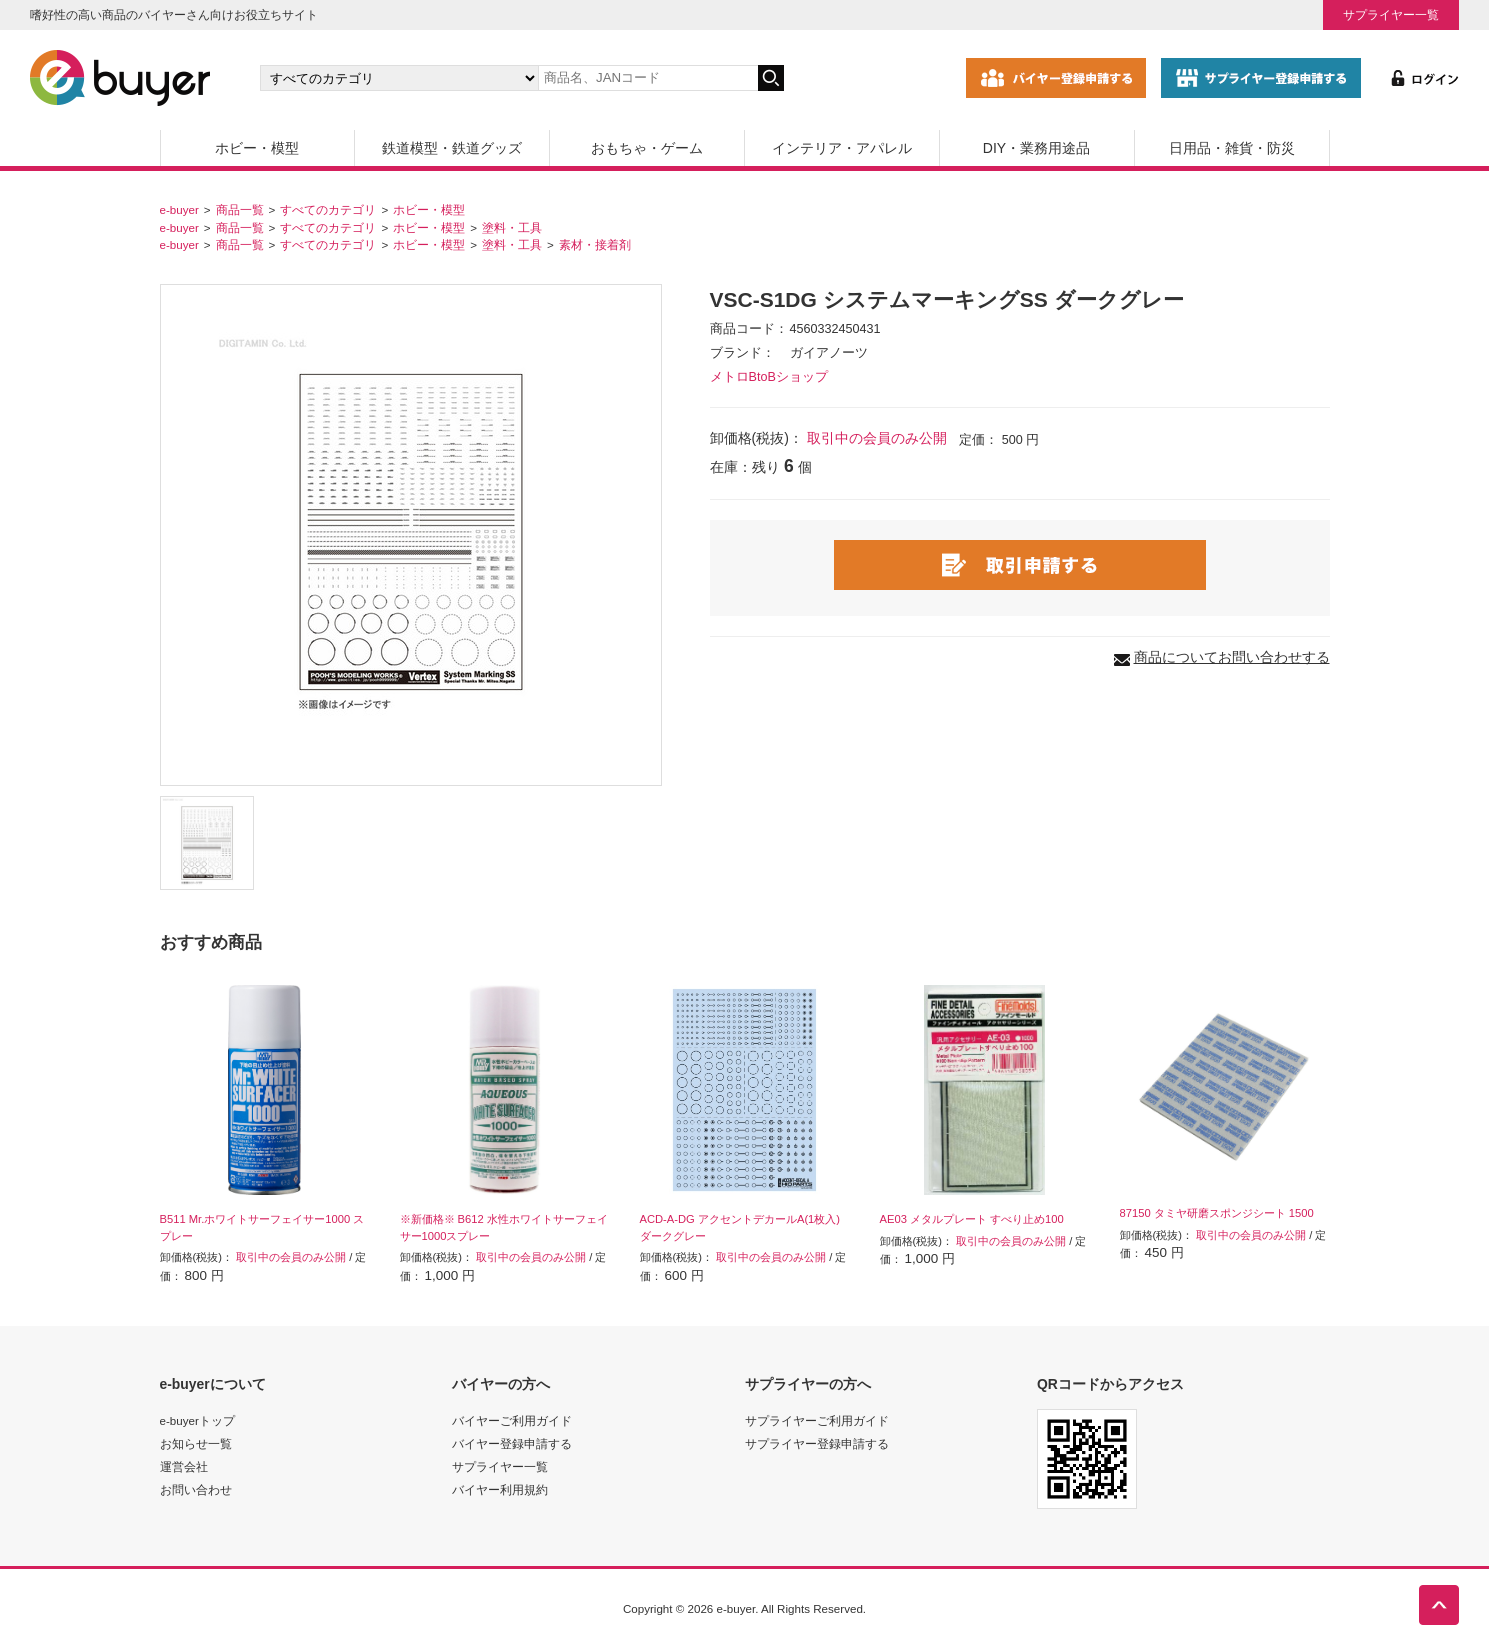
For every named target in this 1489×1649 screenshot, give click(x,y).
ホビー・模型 (257, 148)
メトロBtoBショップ (769, 377)
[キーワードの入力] (648, 78)
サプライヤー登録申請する (817, 1443)
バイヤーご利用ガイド (512, 1420)
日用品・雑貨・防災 (1232, 148)
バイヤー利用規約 (500, 1489)
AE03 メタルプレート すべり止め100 (972, 1219)
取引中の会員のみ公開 (877, 438)
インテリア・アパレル (842, 148)
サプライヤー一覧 (1391, 14)
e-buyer (179, 209)
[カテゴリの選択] (399, 78)
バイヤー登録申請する (512, 1443)
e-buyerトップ (197, 1420)
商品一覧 (240, 209)
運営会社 (184, 1466)
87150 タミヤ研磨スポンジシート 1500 (1217, 1213)
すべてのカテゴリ (328, 209)
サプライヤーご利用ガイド (817, 1420)
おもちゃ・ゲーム (647, 148)
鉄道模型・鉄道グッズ (452, 148)
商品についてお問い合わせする (1232, 657)
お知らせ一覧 (196, 1443)
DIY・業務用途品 (1036, 148)
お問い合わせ (196, 1489)
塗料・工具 (512, 227)
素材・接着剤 (595, 244)
